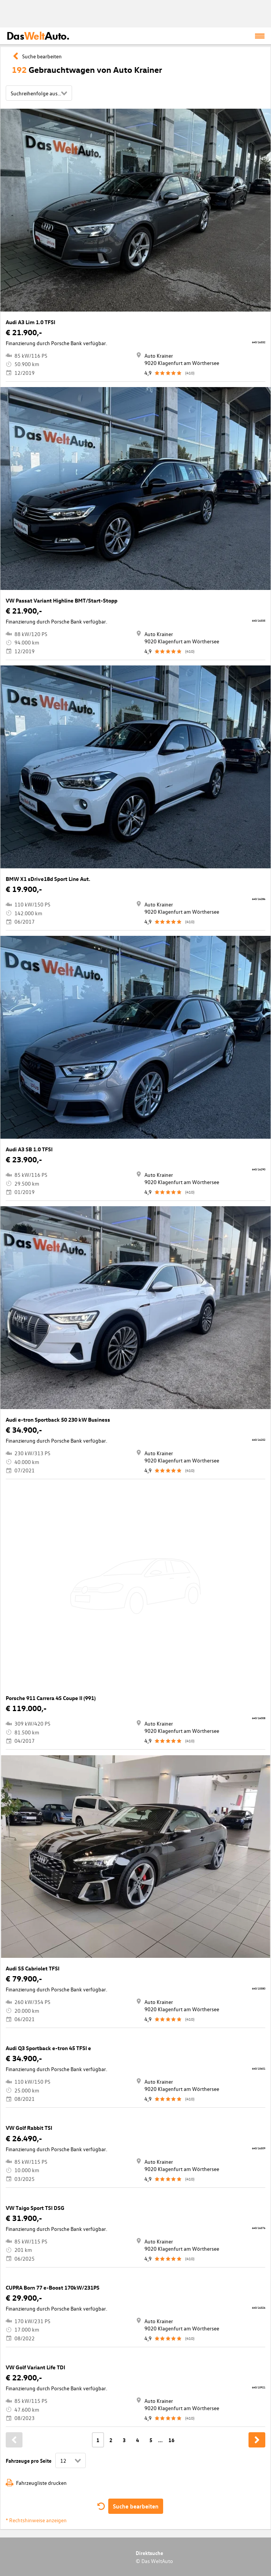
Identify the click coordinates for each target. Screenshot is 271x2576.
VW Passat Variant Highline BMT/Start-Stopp (61, 600)
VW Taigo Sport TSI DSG (35, 2207)
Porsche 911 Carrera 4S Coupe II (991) (51, 1698)
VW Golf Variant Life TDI (35, 2367)
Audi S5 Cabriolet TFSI (32, 1968)
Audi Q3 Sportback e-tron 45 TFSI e (48, 2048)
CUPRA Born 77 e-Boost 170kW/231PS (52, 2287)
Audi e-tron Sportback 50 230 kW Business (58, 1419)
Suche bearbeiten (136, 2506)
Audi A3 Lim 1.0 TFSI (30, 322)
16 (171, 2439)
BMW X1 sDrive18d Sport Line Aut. (48, 878)
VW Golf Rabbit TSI (29, 2127)
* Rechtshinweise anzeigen (36, 2520)
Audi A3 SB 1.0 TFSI (29, 1149)
